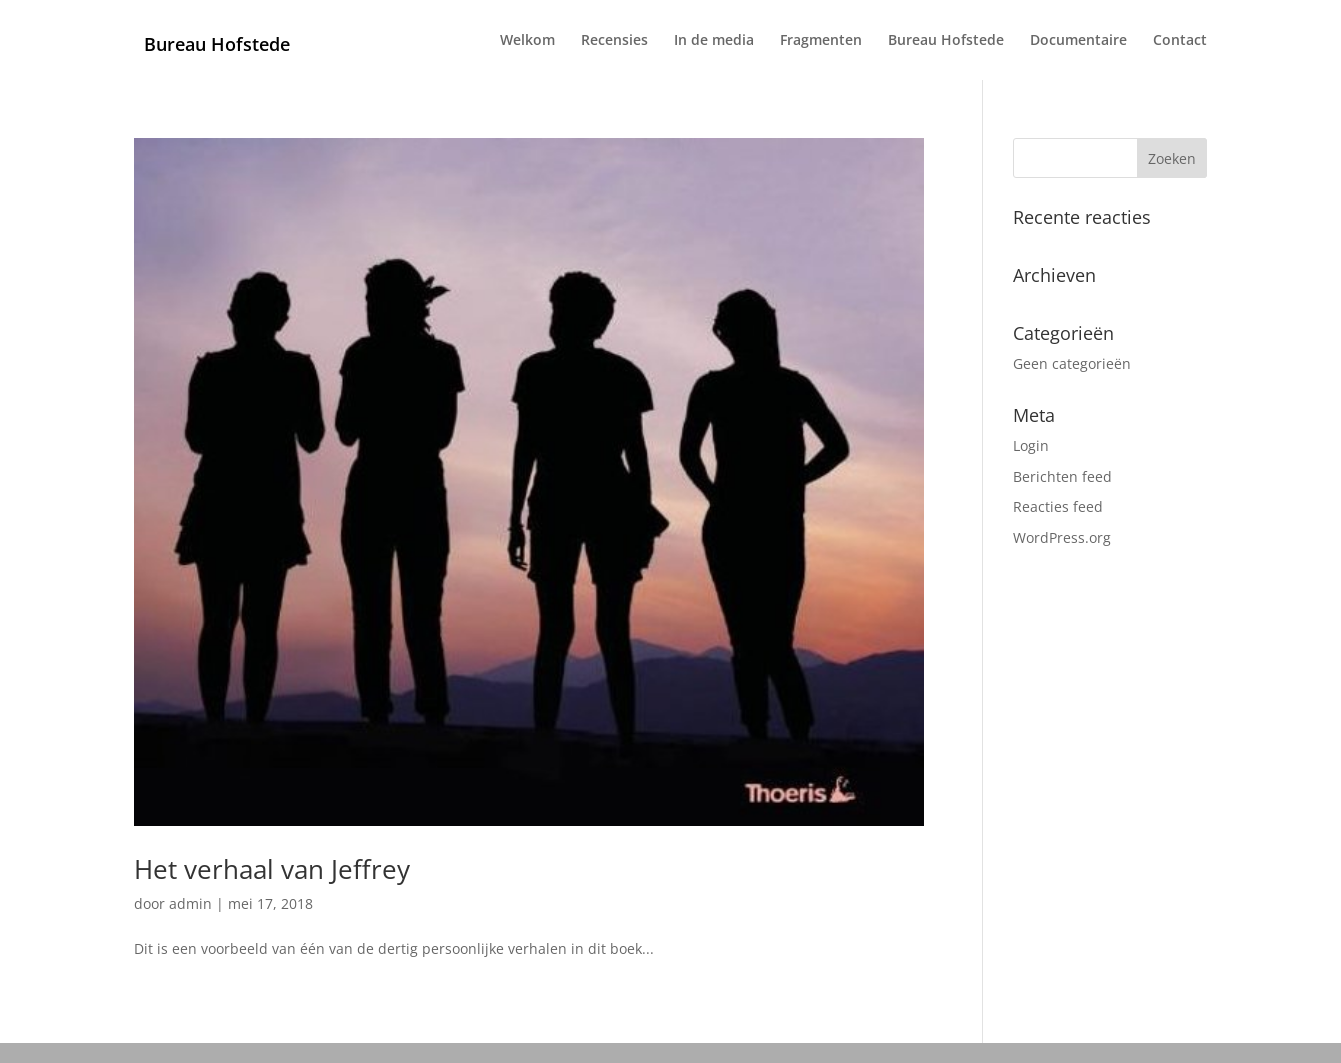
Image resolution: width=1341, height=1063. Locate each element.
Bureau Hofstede (946, 41)
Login (1031, 445)
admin (190, 903)
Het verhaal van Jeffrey (272, 869)
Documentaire (1078, 41)
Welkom (527, 41)
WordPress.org (1062, 537)
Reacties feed (1058, 506)
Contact (1180, 41)
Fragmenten (821, 41)
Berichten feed (1062, 476)
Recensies (614, 41)
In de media (714, 41)
